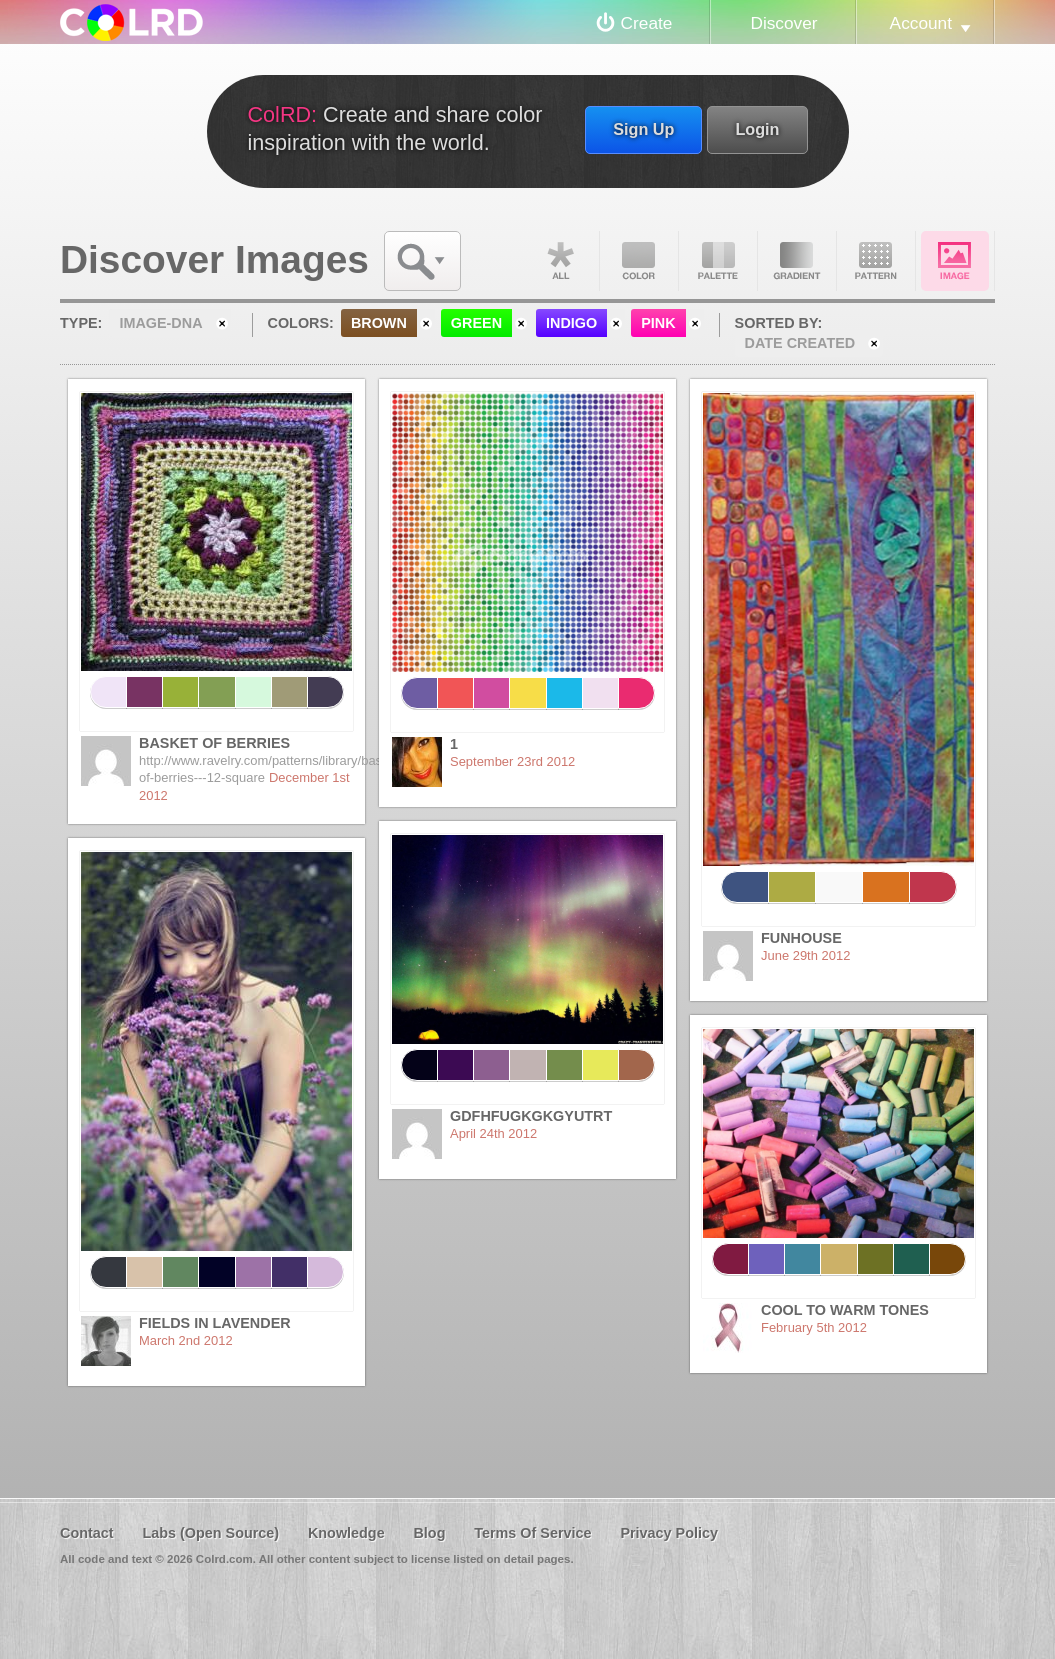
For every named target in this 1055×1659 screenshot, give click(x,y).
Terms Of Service (532, 1533)
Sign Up (643, 129)
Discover (783, 23)
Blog (429, 1533)
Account (921, 23)
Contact (87, 1533)
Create (647, 23)
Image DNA (955, 261)
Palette (718, 261)
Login (757, 129)
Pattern (876, 261)
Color (639, 261)
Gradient (797, 261)
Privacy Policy (669, 1533)
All (560, 261)
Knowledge (346, 1533)
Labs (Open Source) (210, 1533)
